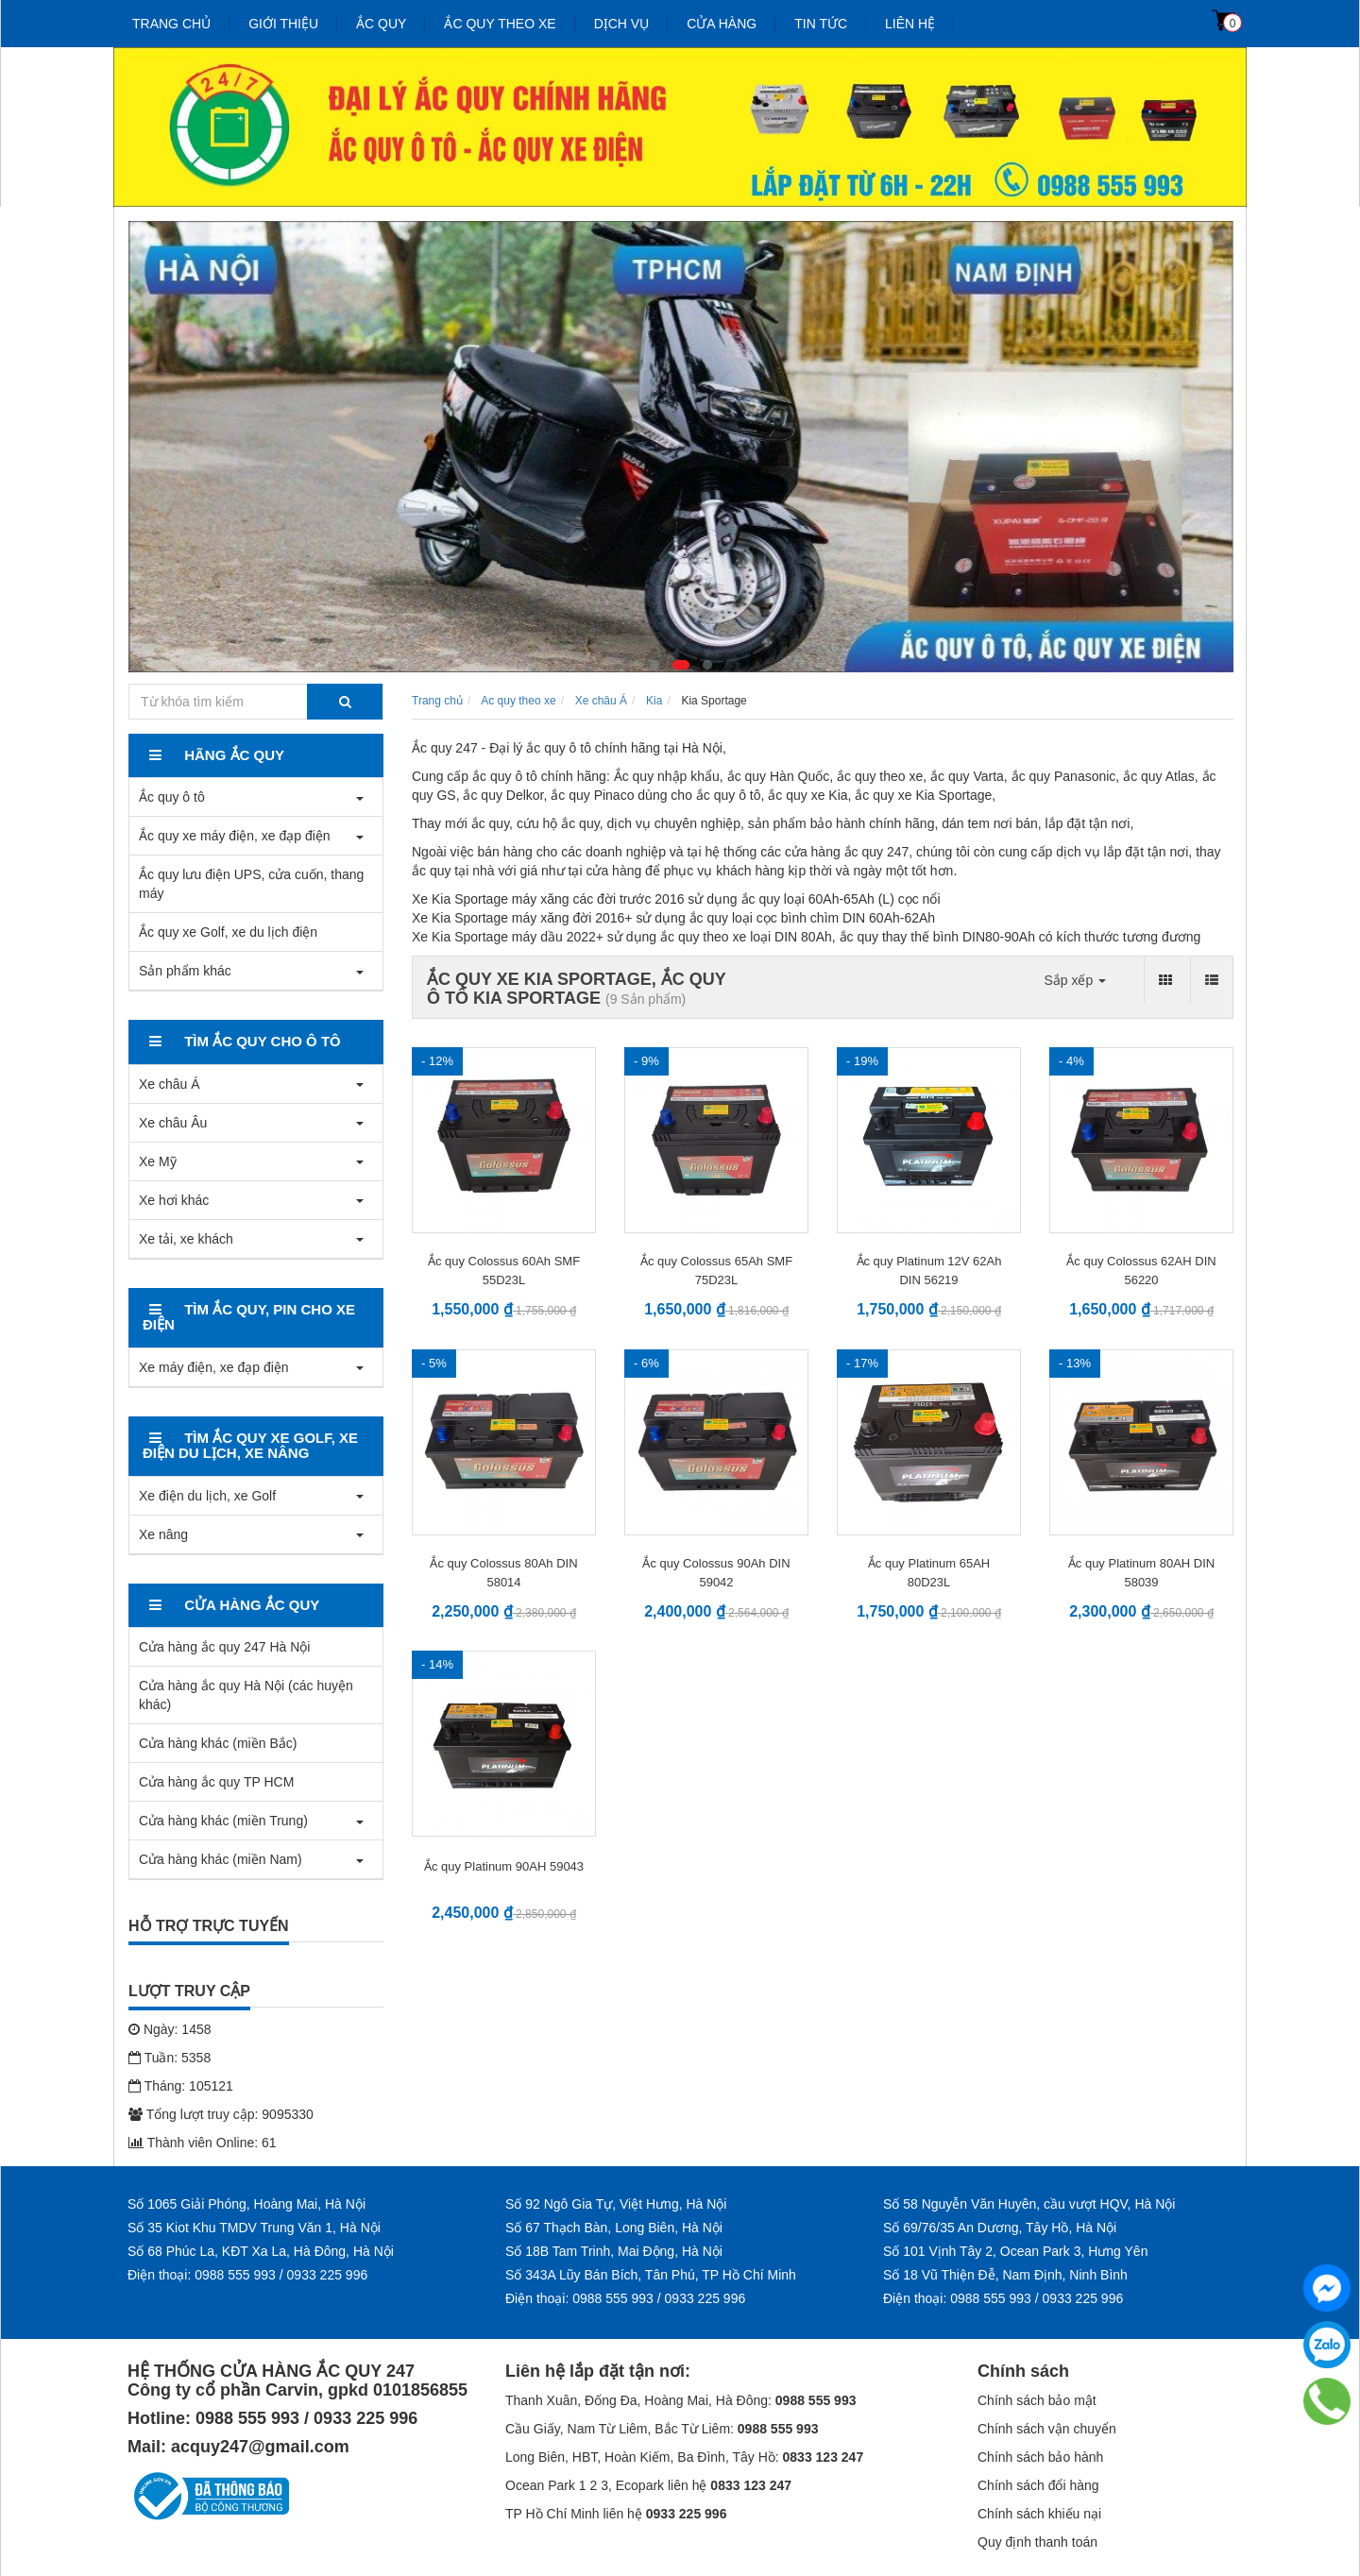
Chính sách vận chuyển (1047, 2428)
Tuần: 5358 (169, 2057)
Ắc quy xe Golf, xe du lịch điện (228, 932)
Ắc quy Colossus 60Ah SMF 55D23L (504, 1270)
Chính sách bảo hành (1040, 2457)
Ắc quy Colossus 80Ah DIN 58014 (503, 1572)
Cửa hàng (721, 23)
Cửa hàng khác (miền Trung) (223, 1820)
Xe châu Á (169, 1084)
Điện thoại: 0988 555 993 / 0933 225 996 (247, 2274)
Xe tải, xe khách (186, 1238)
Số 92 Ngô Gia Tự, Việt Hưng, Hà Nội (615, 2204)
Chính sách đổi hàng (1038, 2485)
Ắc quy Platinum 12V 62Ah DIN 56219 (929, 1270)
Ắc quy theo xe (499, 23)
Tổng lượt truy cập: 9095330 (221, 2114)
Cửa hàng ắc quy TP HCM (216, 1781)
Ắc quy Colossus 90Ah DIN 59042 (716, 1572)
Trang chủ (171, 23)
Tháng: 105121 (180, 2085)
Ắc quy (381, 23)
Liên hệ (910, 23)
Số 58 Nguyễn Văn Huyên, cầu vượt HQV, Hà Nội (1029, 2204)
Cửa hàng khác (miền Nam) (220, 1859)
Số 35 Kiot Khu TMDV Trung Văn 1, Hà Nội (254, 2227)
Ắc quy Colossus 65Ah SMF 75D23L (716, 1270)
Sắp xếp (1075, 980)
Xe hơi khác (174, 1200)
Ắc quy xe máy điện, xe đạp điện (235, 835)
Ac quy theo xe (518, 700)
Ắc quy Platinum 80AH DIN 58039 (1141, 1572)
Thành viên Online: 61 (202, 2142)
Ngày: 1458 (170, 2029)
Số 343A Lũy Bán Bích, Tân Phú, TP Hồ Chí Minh (650, 2274)
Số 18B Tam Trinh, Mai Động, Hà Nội (613, 2251)
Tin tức (820, 23)
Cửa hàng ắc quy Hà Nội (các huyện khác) (246, 1695)
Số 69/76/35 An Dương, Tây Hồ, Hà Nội (999, 2227)
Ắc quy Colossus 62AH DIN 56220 (1141, 1270)
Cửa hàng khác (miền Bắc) (218, 1743)
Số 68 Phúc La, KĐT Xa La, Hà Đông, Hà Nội (261, 2251)
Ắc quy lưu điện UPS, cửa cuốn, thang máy (251, 884)
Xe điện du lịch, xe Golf (207, 1495)
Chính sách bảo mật (1037, 2400)
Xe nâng (163, 1534)
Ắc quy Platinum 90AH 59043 (504, 1866)
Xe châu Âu (173, 1122)
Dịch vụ (622, 23)
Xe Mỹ (158, 1161)
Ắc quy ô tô (172, 797)
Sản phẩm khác (185, 970)
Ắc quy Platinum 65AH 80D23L (929, 1572)
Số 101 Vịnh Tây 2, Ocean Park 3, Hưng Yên (1015, 2251)
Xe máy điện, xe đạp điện (214, 1367)
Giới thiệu (283, 23)
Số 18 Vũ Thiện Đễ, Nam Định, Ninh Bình (1005, 2274)
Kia (654, 700)
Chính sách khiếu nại (1039, 2513)
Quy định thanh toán (1037, 2542)
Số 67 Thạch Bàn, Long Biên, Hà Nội (613, 2227)
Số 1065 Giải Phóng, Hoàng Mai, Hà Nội (247, 2204)
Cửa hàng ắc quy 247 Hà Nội (224, 1646)
